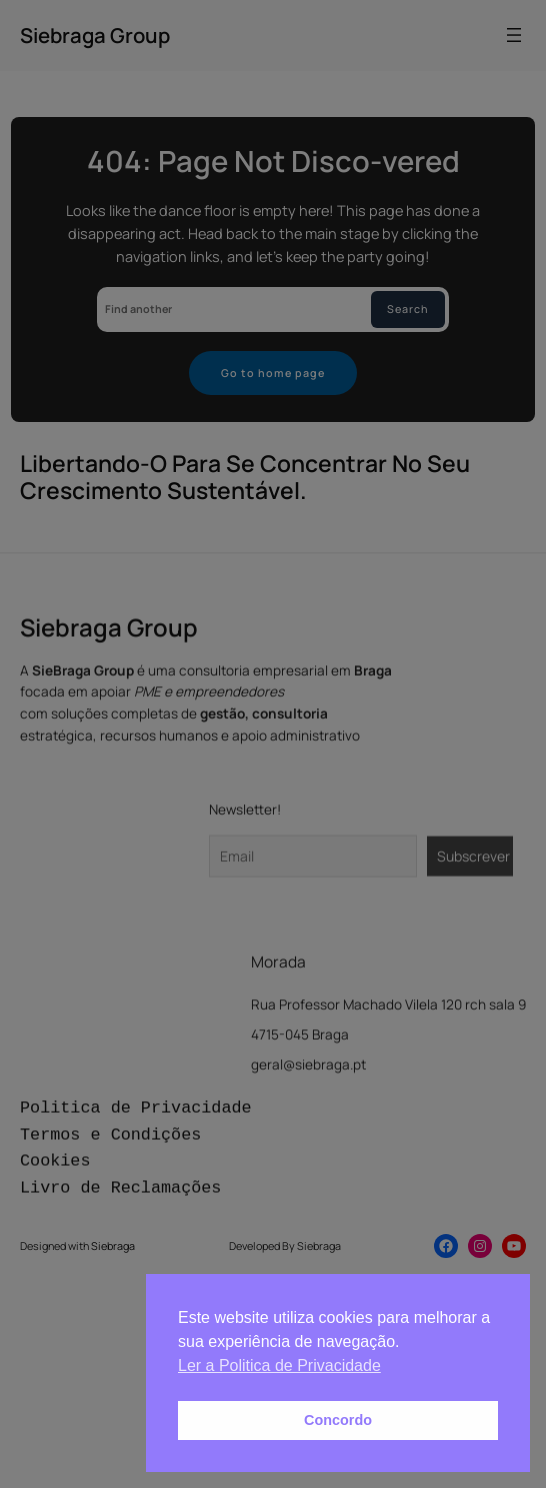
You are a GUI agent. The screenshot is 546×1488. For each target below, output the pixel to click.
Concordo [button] (338, 1420)
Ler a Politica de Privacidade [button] (279, 1365)
